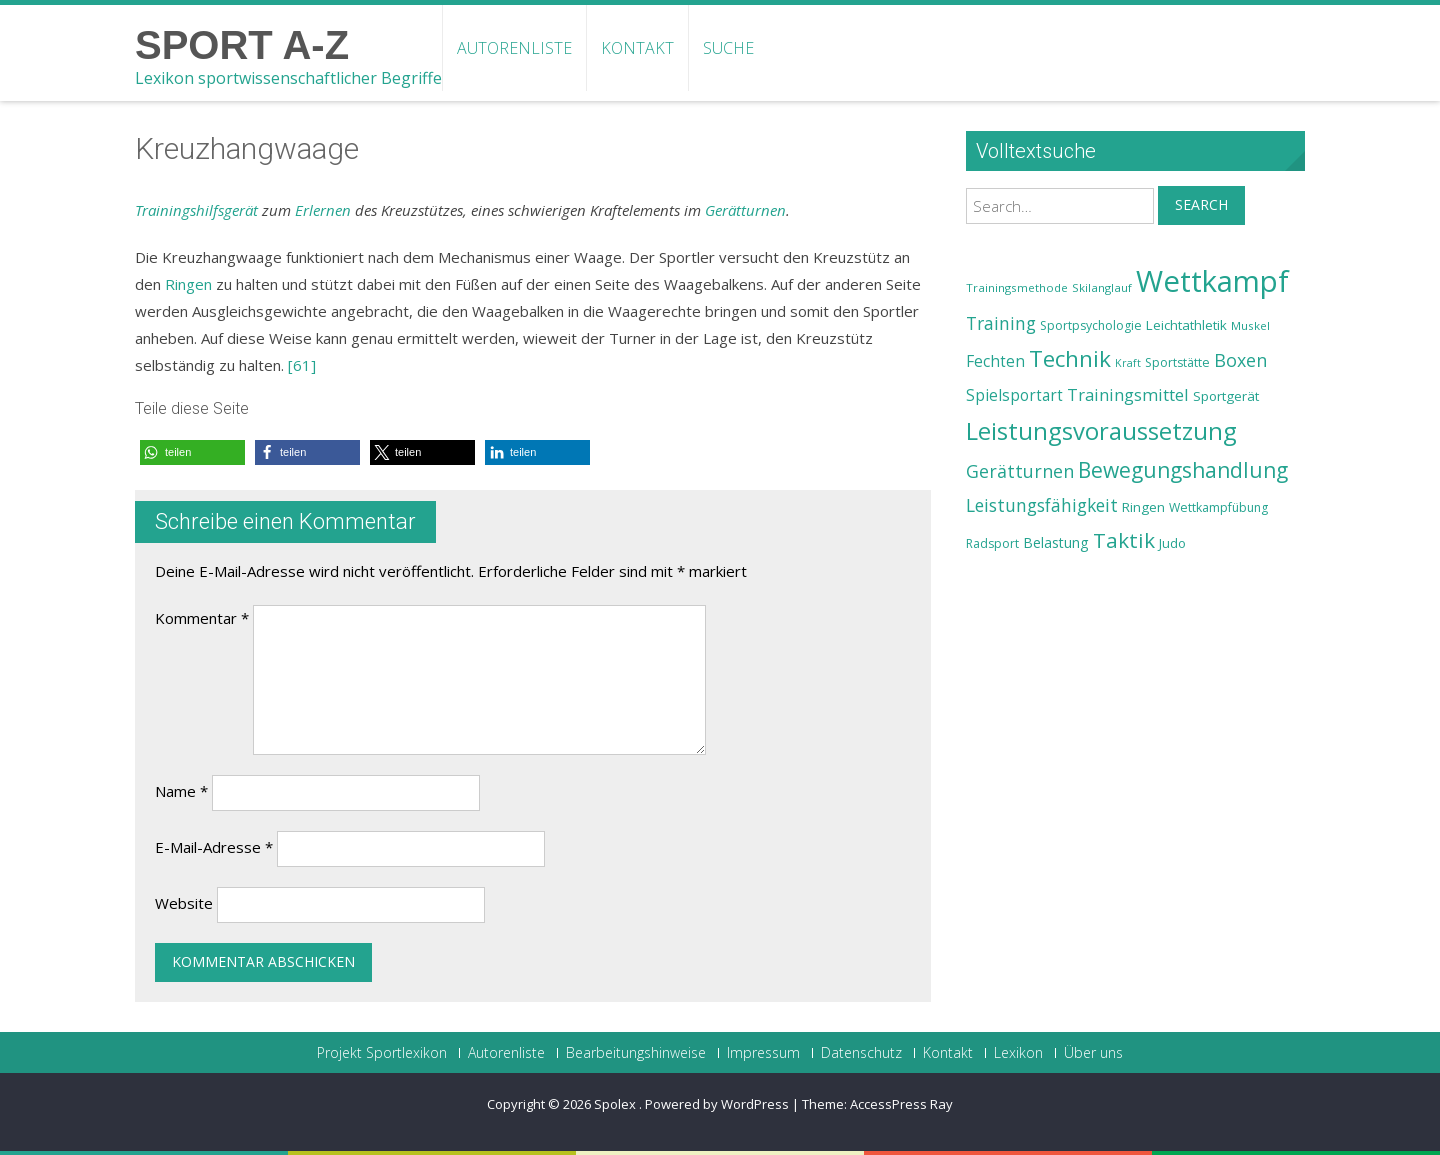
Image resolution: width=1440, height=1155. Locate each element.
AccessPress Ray (901, 1104)
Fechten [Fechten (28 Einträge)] (995, 361)
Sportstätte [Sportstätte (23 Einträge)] (1177, 362)
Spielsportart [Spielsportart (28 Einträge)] (1014, 395)
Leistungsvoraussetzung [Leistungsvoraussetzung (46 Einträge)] (1101, 431)
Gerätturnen (745, 210)
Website (184, 903)
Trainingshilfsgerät (196, 210)
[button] (192, 452)
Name (181, 791)
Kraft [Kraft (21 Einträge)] (1128, 363)
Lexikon (1018, 1053)
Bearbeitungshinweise (636, 1053)
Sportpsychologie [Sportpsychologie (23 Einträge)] (1091, 325)
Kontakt (637, 48)
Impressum (763, 1053)
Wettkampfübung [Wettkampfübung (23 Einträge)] (1218, 507)
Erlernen (323, 210)
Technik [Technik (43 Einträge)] (1070, 358)
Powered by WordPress (717, 1104)
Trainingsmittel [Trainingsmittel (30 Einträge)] (1128, 394)
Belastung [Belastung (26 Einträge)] (1056, 542)
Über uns (1093, 1053)
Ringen (188, 284)
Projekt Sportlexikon (382, 1053)
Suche (728, 48)
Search (1201, 204)
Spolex (616, 1104)
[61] (302, 365)
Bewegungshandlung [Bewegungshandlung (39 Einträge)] (1183, 470)
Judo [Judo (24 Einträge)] (1172, 543)
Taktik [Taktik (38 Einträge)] (1124, 540)
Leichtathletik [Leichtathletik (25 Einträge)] (1186, 325)
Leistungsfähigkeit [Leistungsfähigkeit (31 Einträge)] (1042, 505)
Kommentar (202, 618)
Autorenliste (514, 48)
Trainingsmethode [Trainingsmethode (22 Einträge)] (1017, 287)
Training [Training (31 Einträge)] (1001, 323)
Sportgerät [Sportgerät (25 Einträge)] (1226, 396)
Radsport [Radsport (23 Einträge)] (992, 543)
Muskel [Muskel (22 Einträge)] (1250, 325)
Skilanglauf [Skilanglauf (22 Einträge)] (1102, 287)
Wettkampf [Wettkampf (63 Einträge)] (1212, 281)
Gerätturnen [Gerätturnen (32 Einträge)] (1020, 471)
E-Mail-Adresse (214, 847)
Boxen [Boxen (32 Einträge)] (1240, 360)
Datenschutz (861, 1053)
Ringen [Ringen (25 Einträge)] (1143, 507)
